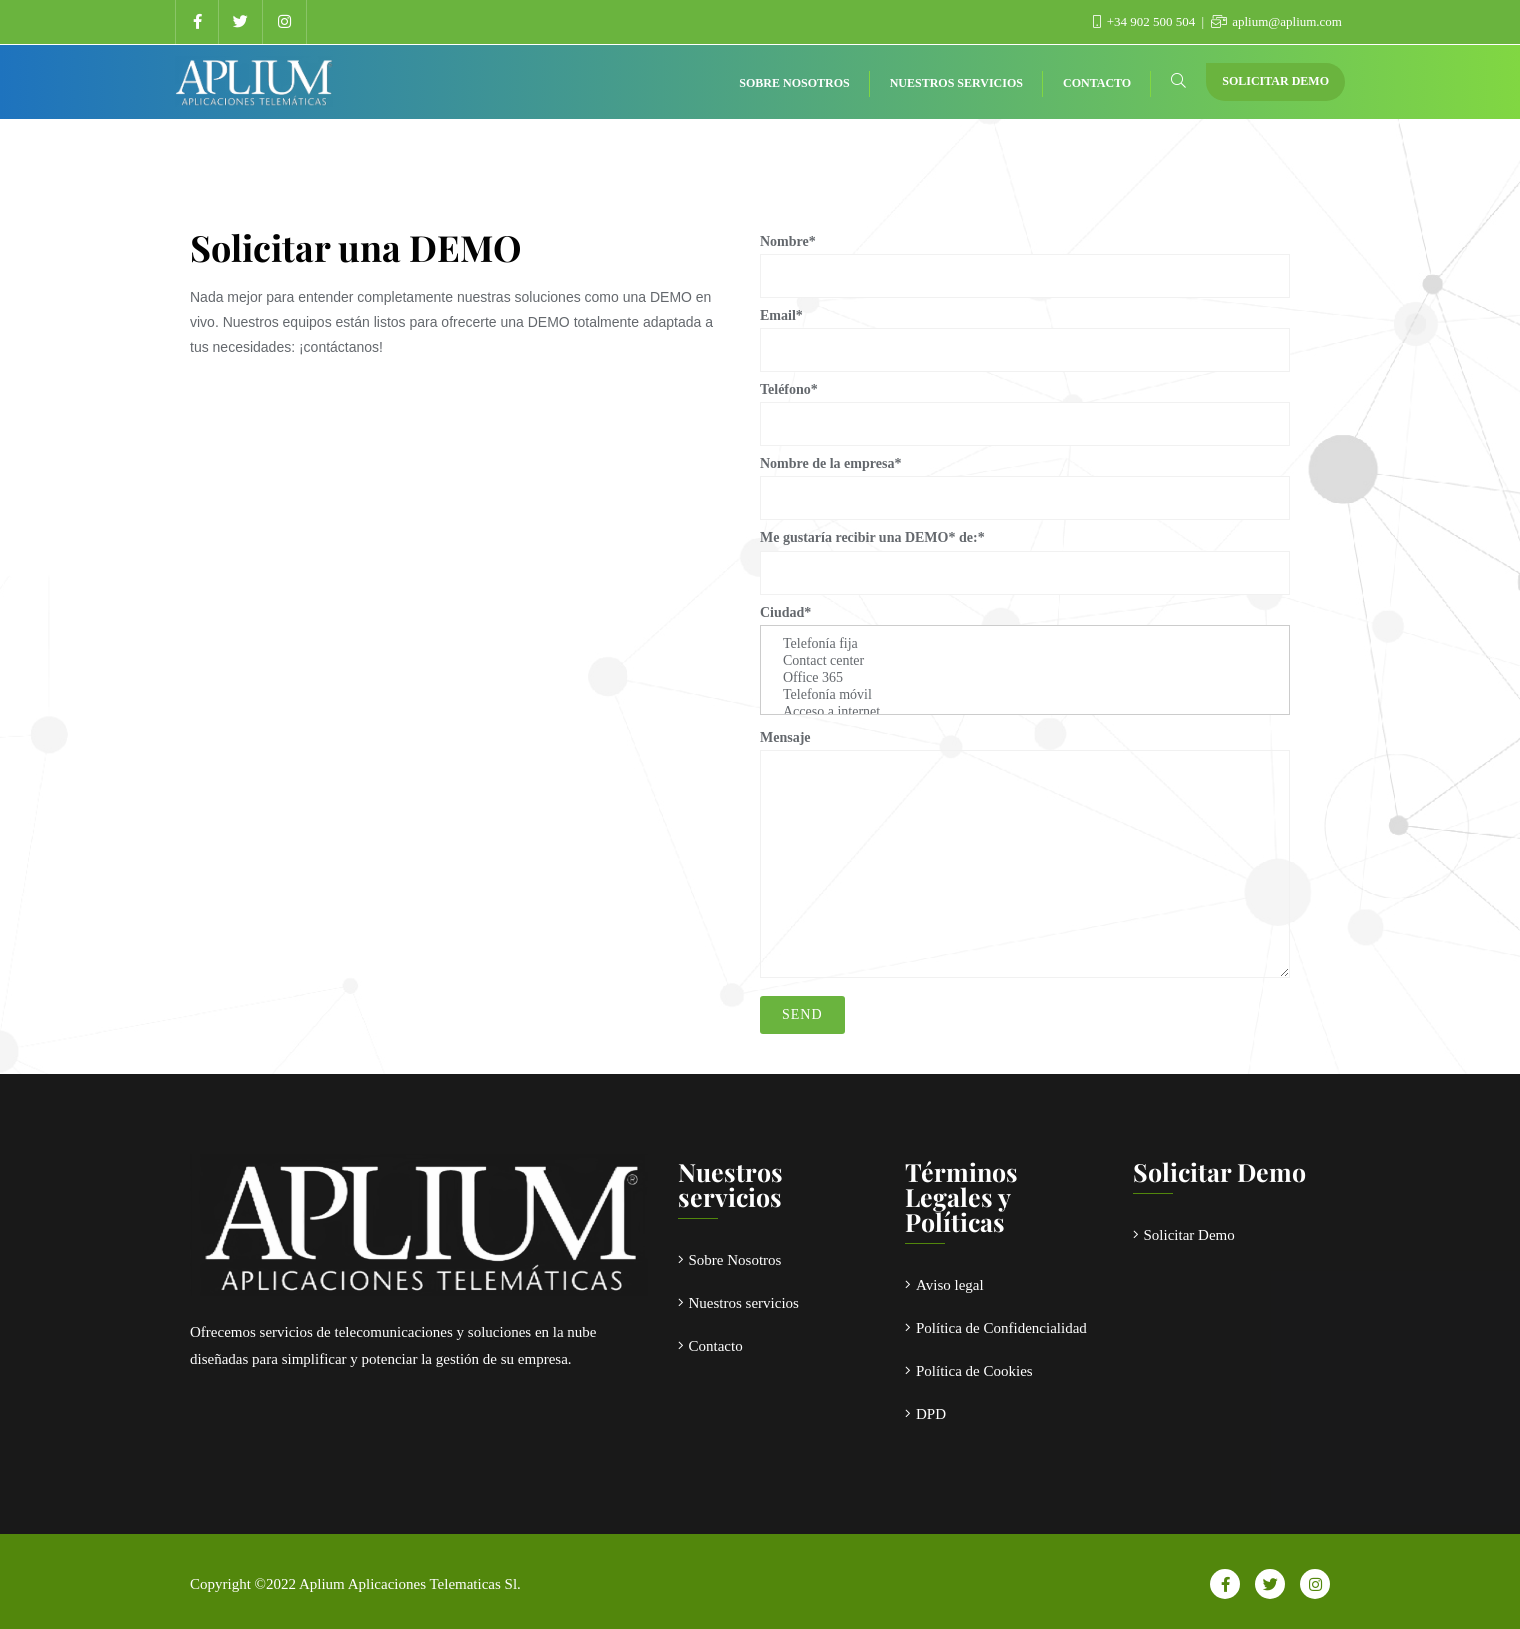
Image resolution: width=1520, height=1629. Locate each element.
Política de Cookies (974, 1371)
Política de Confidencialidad (1001, 1328)
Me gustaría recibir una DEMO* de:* (1025, 554)
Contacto (716, 1346)
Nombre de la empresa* (1025, 480)
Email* (1025, 332)
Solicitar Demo (1275, 81)
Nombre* (1025, 258)
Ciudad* (1025, 660)
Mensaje (1025, 854)
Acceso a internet (1025, 712)
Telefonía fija (1025, 644)
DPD (931, 1414)
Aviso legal (950, 1285)
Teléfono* (1025, 406)
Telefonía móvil (1025, 695)
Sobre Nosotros (735, 1260)
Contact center (1025, 661)
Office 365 (1025, 678)
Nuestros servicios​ (744, 1303)
